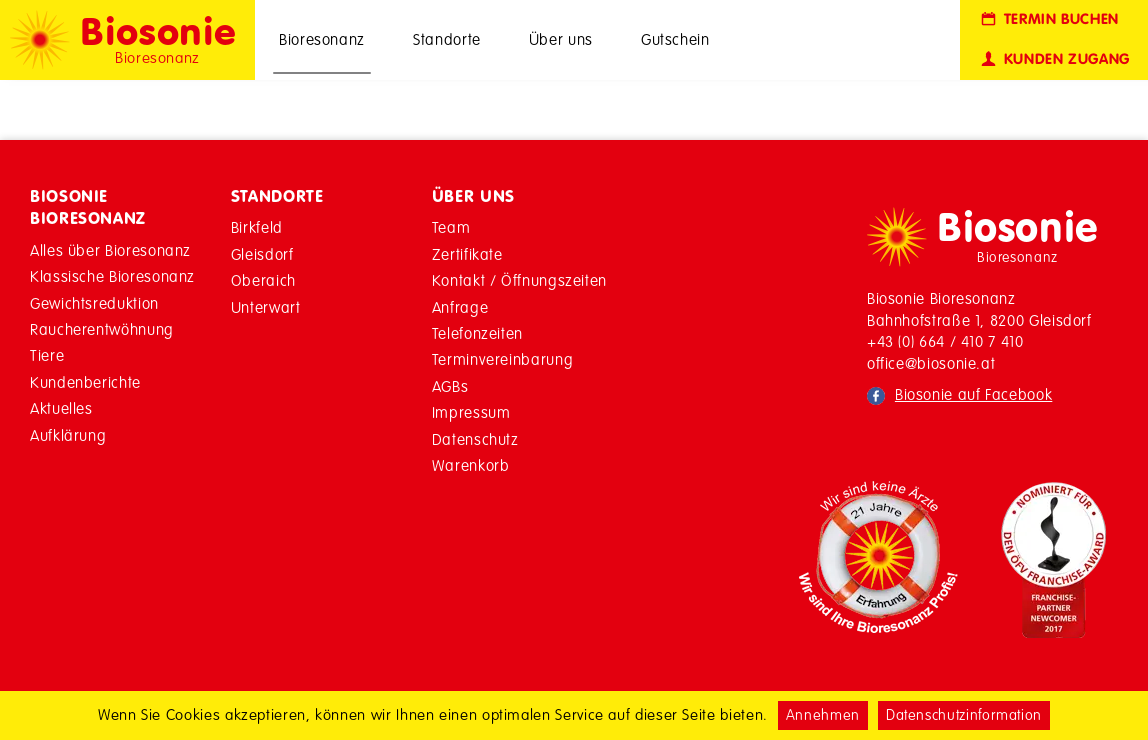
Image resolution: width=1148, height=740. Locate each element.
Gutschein (675, 39)
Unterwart (266, 307)
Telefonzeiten (477, 333)
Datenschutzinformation (964, 715)
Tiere (47, 355)
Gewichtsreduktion (94, 303)
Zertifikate (467, 254)
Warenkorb (471, 465)
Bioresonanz (322, 39)
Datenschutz (475, 439)
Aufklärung (68, 435)
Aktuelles (61, 408)
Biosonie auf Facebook (973, 394)
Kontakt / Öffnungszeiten (519, 280)
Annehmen (823, 715)
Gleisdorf (262, 254)
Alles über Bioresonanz (110, 250)
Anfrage (460, 307)
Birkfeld (257, 227)
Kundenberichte (85, 382)
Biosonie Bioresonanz (88, 207)
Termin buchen (1048, 19)
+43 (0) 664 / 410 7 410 (945, 341)
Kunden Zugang (1054, 59)
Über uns (561, 39)
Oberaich (263, 280)
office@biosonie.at (931, 363)
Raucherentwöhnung (102, 329)
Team (451, 227)
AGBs (450, 386)
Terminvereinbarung (503, 359)
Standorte (447, 39)
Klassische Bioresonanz (112, 276)
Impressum (471, 412)
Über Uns (473, 196)
